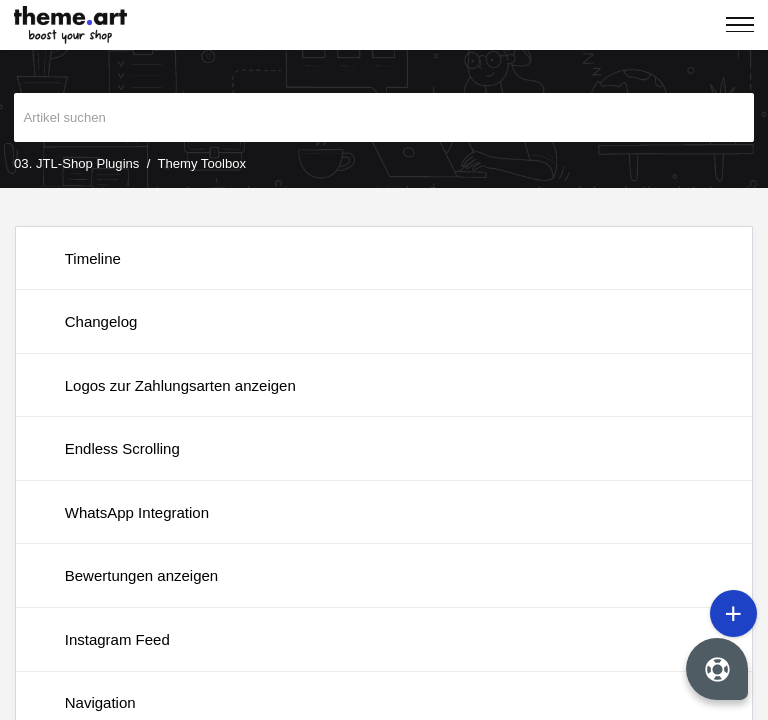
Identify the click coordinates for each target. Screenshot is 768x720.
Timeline (93, 258)
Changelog (101, 321)
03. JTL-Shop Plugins (76, 163)
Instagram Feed (117, 639)
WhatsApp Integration (137, 512)
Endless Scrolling (122, 448)
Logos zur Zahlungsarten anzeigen (180, 385)
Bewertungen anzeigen (141, 575)
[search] (384, 118)
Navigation (100, 702)
